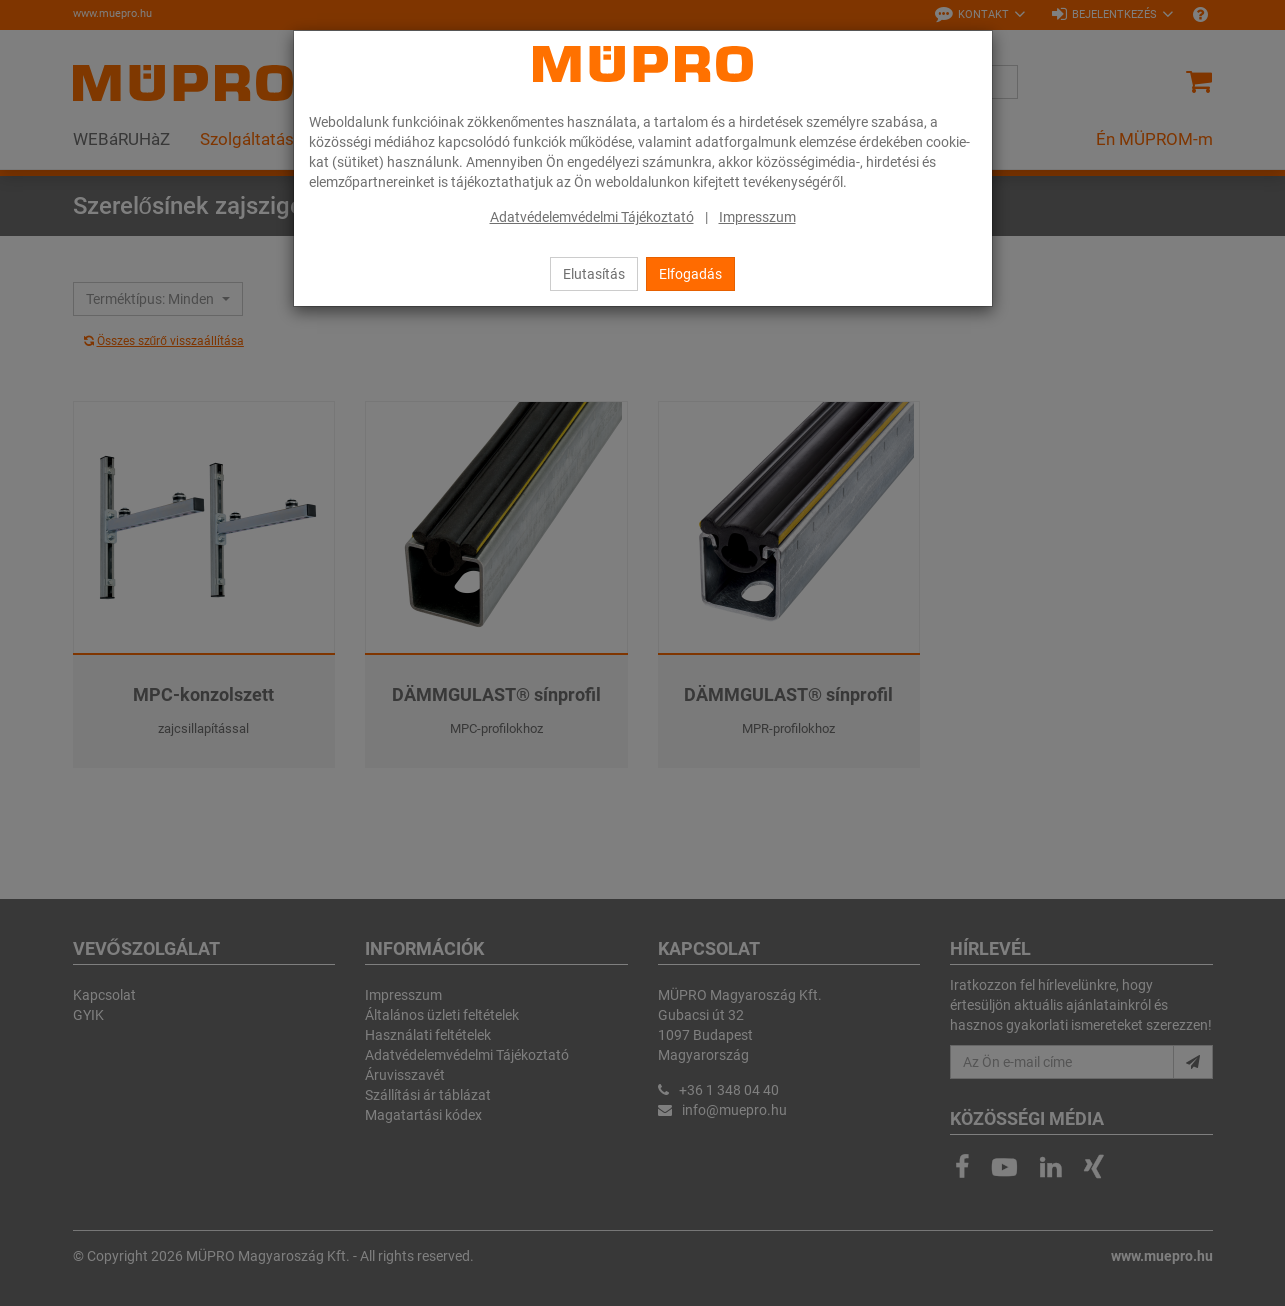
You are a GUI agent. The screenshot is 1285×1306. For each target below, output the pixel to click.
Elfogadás (690, 274)
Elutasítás (594, 274)
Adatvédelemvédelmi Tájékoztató (592, 217)
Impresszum (757, 217)
